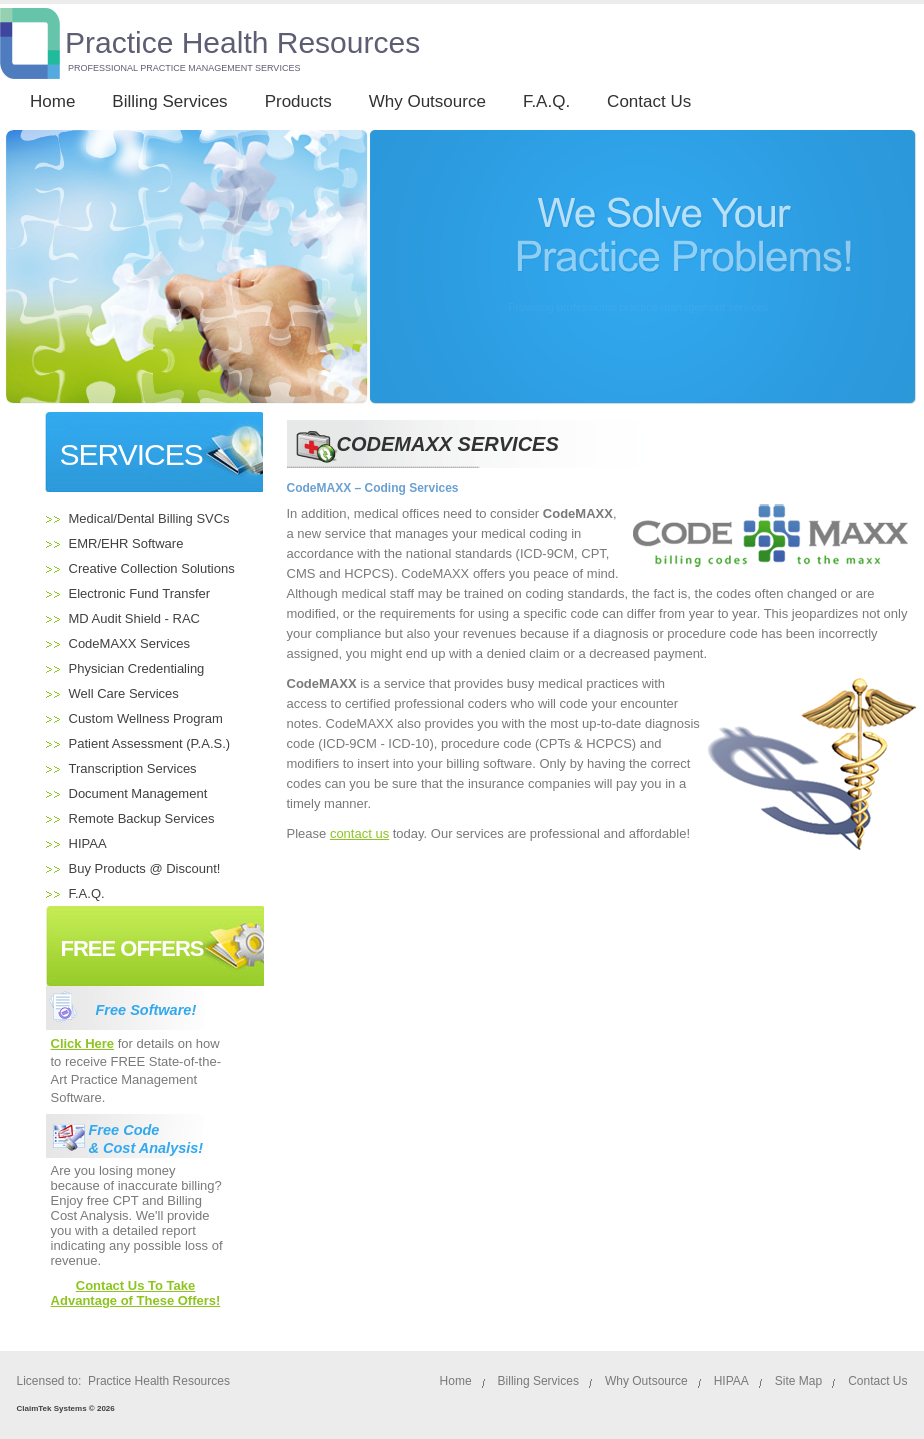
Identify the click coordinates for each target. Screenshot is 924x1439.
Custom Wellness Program (146, 718)
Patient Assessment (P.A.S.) (150, 743)
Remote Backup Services (142, 818)
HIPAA (88, 843)
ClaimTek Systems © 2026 (66, 1408)
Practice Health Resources (242, 43)
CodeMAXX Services (129, 643)
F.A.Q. (87, 893)
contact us (359, 833)
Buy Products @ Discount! (145, 868)
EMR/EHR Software (126, 543)
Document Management (138, 793)
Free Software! (146, 1010)
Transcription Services (133, 768)
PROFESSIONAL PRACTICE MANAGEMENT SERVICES (184, 68)
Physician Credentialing (137, 668)
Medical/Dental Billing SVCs (149, 518)
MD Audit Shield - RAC (135, 618)
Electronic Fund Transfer (140, 593)
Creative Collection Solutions (152, 568)
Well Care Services (124, 693)
